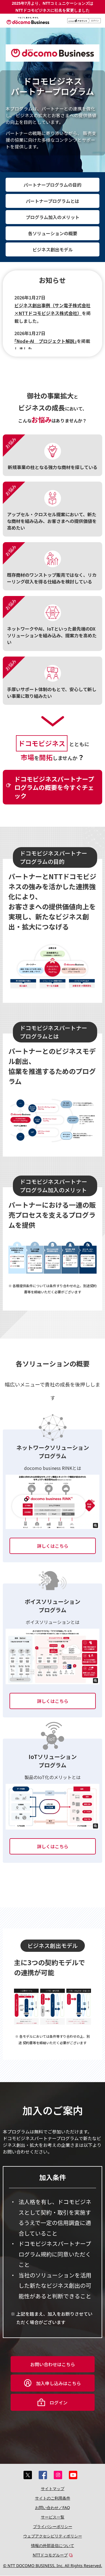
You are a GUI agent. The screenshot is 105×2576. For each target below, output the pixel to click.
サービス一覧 (52, 2517)
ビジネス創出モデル (52, 249)
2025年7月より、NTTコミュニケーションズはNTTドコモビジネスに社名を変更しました (52, 7)
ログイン (58, 2402)
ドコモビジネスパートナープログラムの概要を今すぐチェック (54, 787)
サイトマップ (52, 2488)
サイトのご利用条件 (52, 2498)
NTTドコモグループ (50, 2555)
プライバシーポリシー (52, 2526)
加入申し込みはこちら (58, 2383)
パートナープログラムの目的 (52, 184)
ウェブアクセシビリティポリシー (52, 2536)
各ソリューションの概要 (52, 233)
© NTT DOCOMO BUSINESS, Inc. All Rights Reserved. (52, 2565)
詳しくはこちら (52, 1545)
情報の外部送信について (52, 2545)
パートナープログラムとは (52, 201)
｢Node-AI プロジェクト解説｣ (45, 341)
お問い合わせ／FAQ (52, 2507)
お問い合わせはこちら (52, 2364)
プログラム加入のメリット (53, 217)
